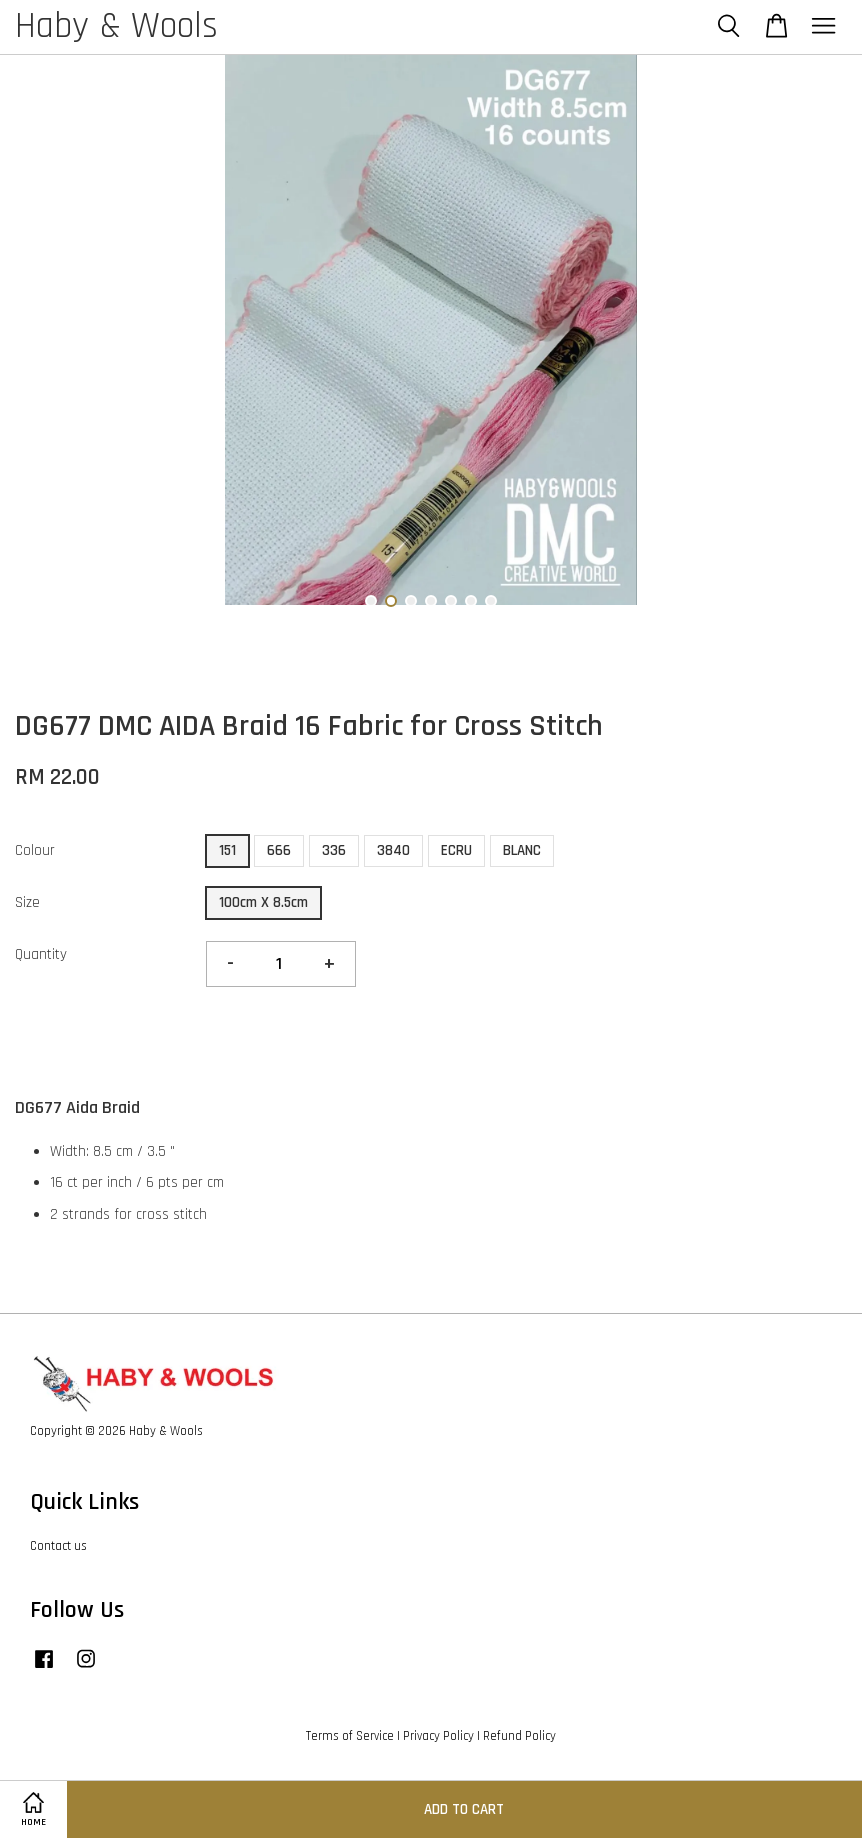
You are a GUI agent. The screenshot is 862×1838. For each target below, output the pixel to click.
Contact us (58, 1546)
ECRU (456, 850)
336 (334, 850)
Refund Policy (519, 1736)
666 (279, 850)
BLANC (522, 850)
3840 (393, 850)
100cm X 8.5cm (263, 902)
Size (27, 902)
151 (227, 850)
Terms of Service (350, 1736)
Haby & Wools (116, 27)
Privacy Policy (438, 1736)
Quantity (41, 954)
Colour (35, 850)
